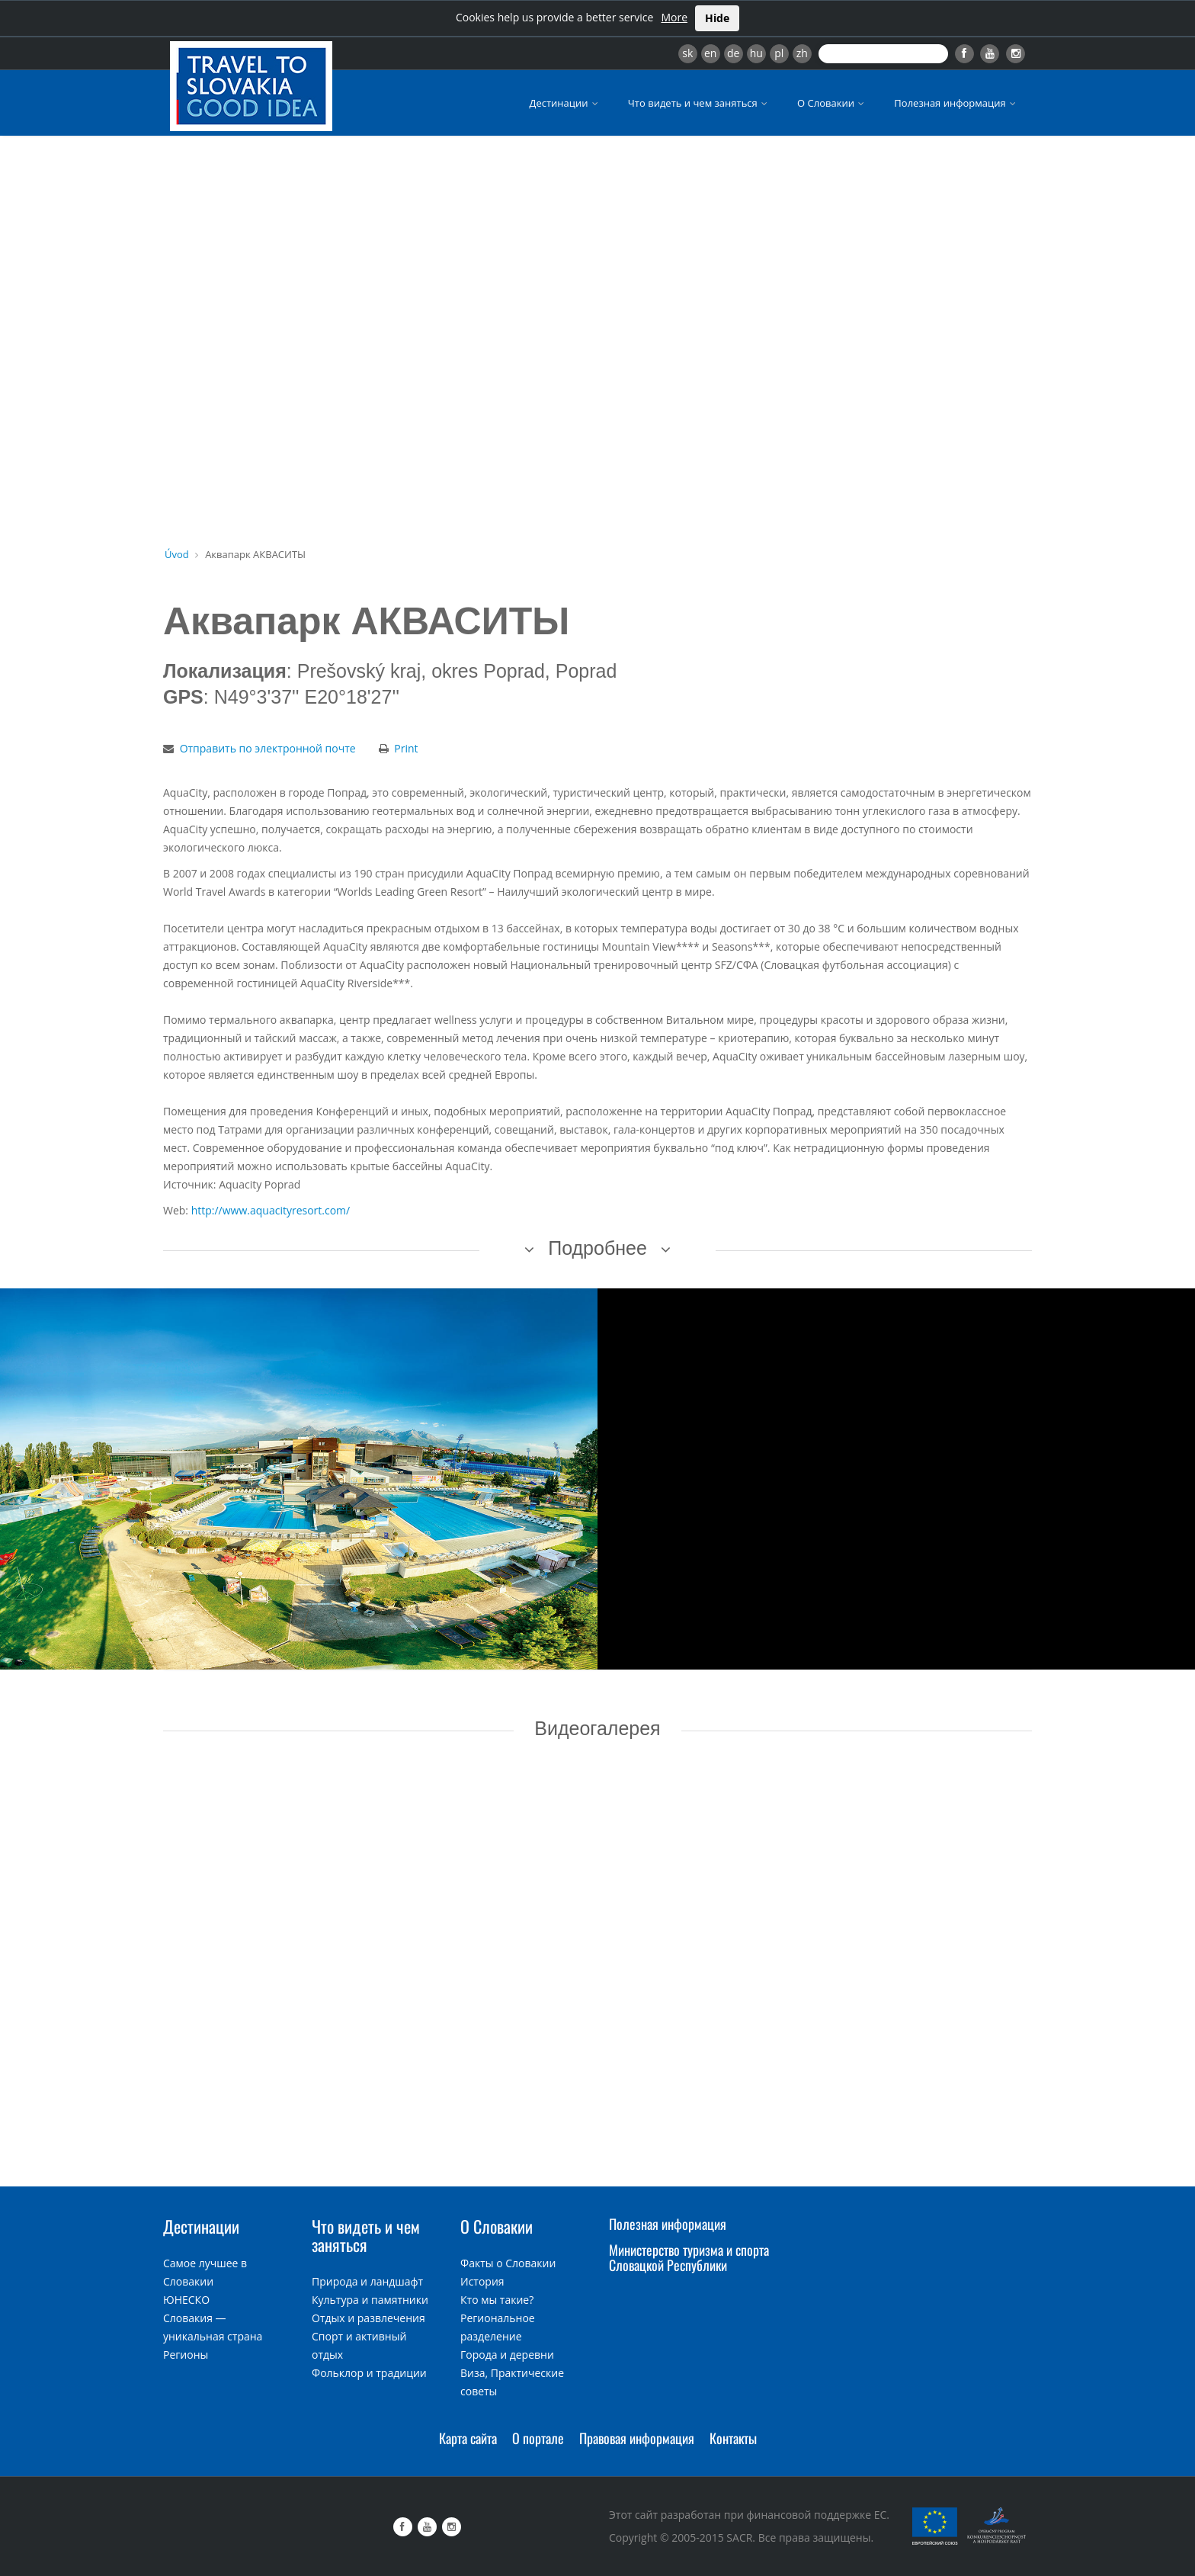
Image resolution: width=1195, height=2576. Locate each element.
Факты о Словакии (508, 2263)
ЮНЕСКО (186, 2299)
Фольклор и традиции (369, 2373)
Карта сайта (468, 2438)
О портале (538, 2438)
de (733, 53)
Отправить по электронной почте (268, 748)
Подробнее (597, 1248)
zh (802, 53)
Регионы (185, 2354)
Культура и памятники (370, 2299)
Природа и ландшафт (367, 2281)
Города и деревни (507, 2354)
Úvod (177, 554)
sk (687, 53)
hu (756, 53)
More (674, 17)
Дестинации (565, 103)
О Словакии (832, 103)
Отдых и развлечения (368, 2318)
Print (406, 748)
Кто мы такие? (496, 2299)
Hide (717, 18)
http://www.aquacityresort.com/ (271, 1210)
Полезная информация (956, 103)
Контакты (733, 2438)
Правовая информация (636, 2438)
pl (778, 53)
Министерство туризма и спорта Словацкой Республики (689, 2257)
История (482, 2281)
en (710, 53)
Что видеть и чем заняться (699, 103)
